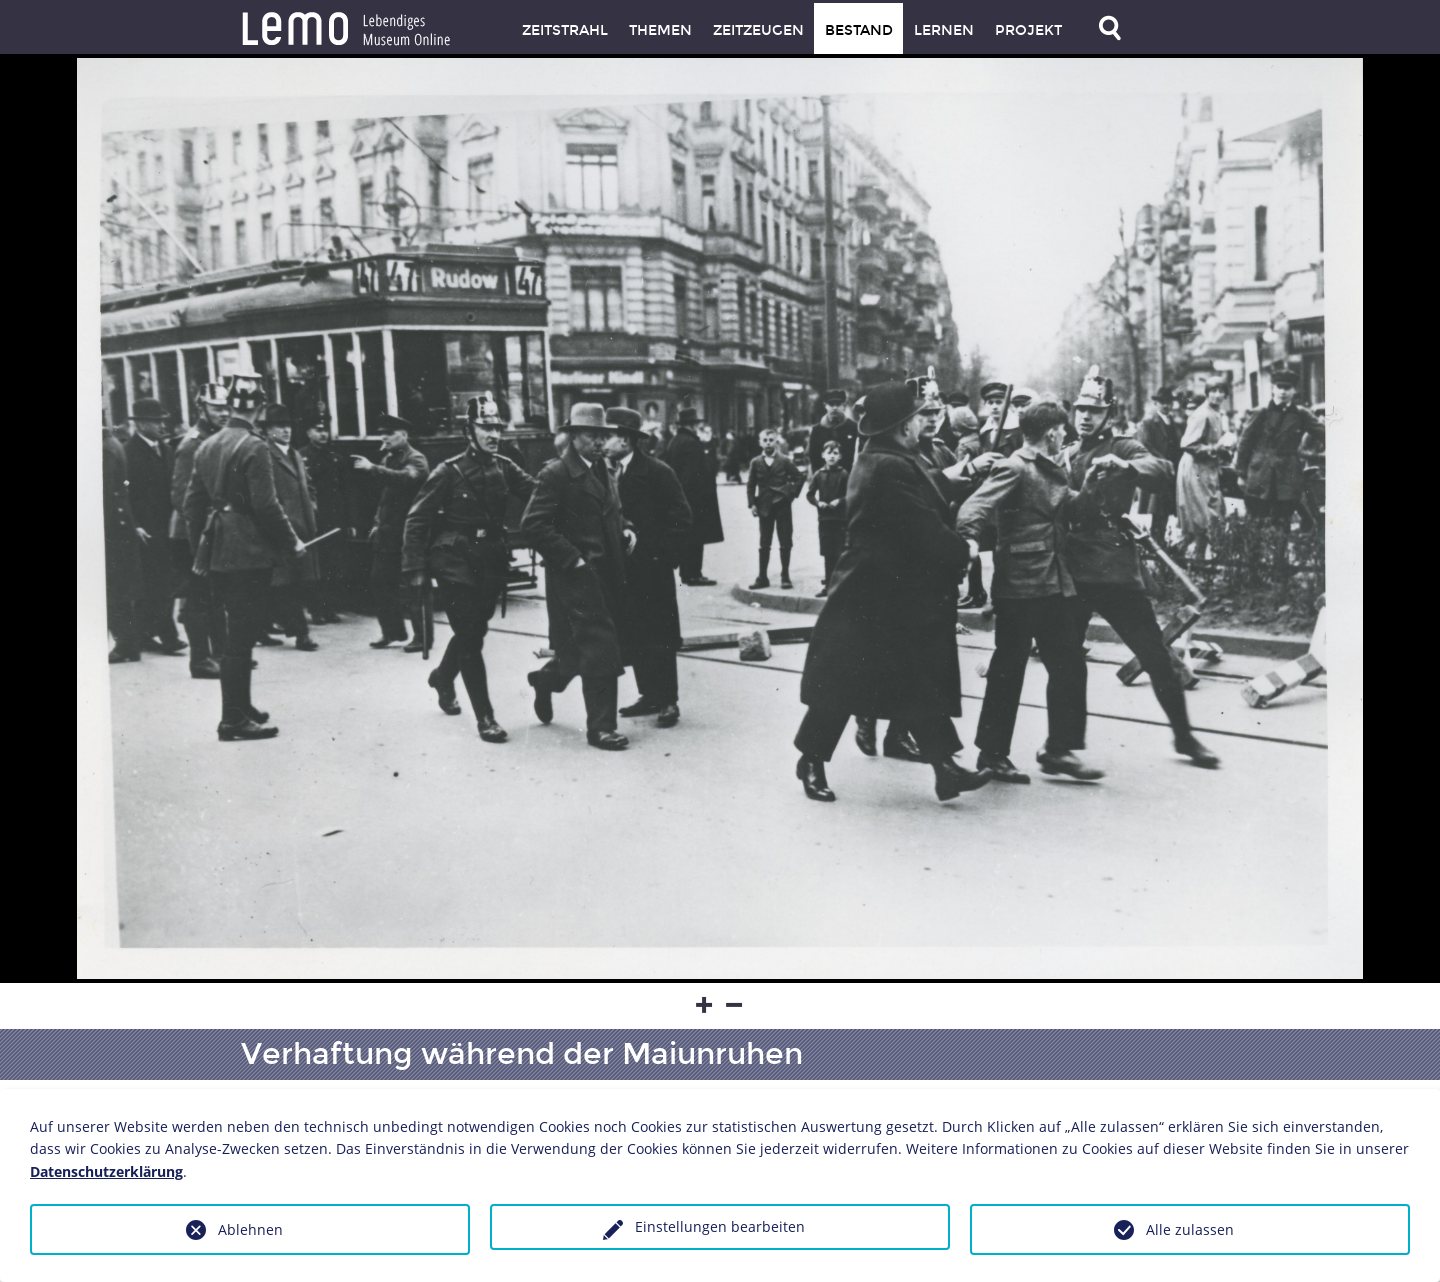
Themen (660, 30)
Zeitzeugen (758, 30)
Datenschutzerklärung (106, 1171)
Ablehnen (250, 1229)
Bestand (859, 30)
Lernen (944, 30)
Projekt (1028, 30)
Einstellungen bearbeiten (720, 1226)
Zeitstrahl (565, 30)
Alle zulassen (1190, 1229)
